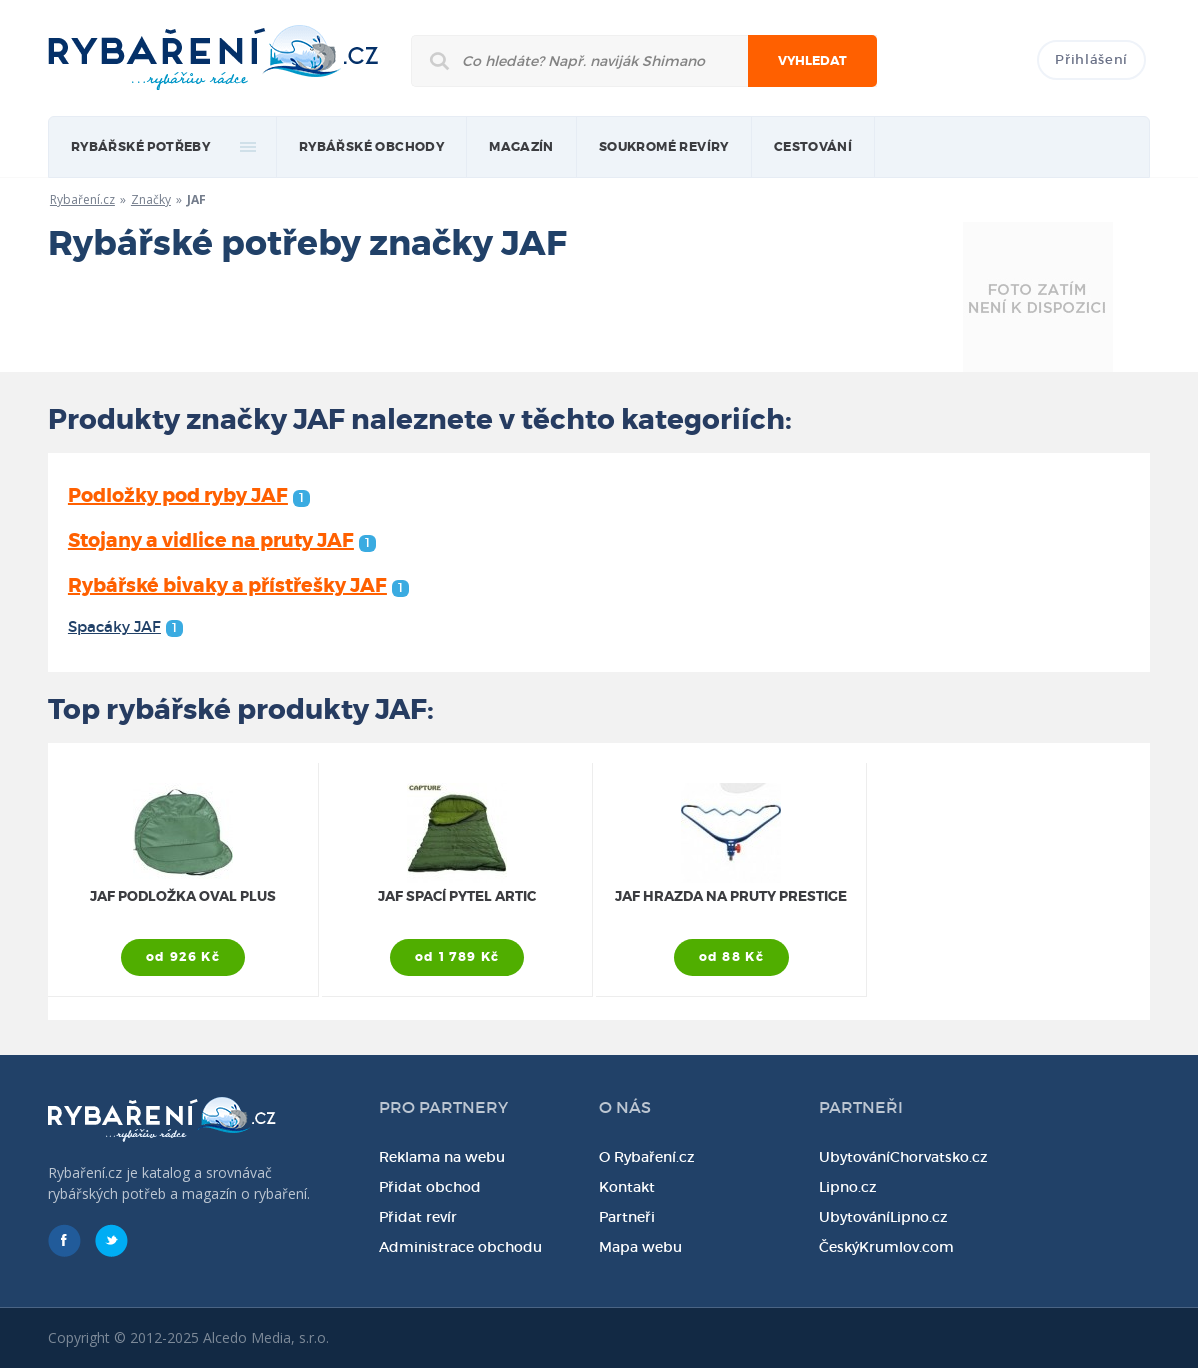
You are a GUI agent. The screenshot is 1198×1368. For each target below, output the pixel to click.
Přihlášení (1091, 59)
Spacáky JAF (125, 627)
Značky (151, 199)
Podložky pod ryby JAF (189, 495)
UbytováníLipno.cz (883, 1217)
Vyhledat (812, 61)
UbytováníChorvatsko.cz (903, 1157)
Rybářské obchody (371, 147)
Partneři (627, 1217)
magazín (521, 147)
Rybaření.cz (82, 199)
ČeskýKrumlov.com (886, 1247)
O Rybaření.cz (647, 1157)
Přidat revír (418, 1217)
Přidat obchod (430, 1187)
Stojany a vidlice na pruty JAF (222, 540)
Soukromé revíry (664, 147)
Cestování (813, 147)
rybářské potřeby (140, 147)
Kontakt (627, 1187)
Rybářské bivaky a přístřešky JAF (238, 585)
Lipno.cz (848, 1187)
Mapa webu (640, 1247)
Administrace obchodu (460, 1247)
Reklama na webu (442, 1157)
